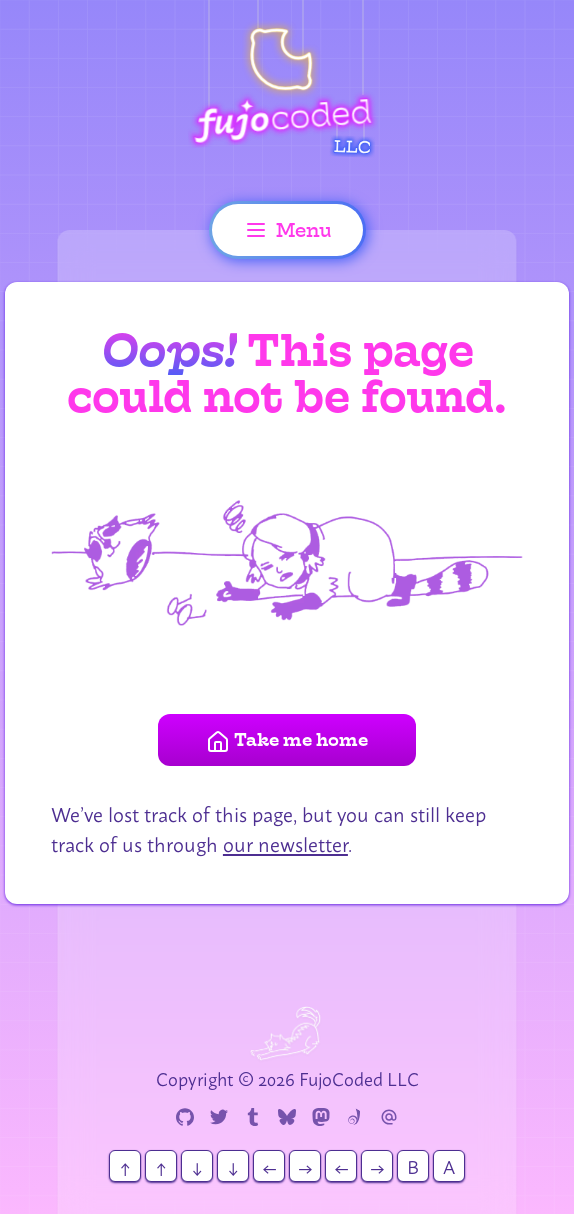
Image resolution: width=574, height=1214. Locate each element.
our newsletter (285, 842)
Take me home (287, 740)
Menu (287, 230)
